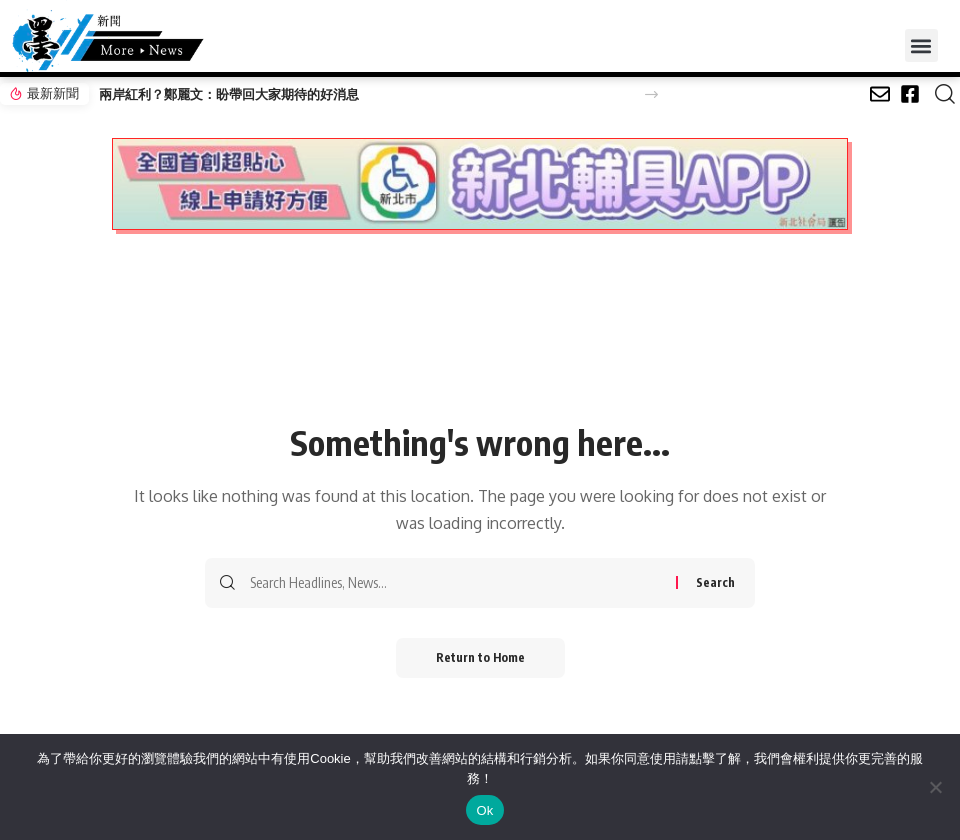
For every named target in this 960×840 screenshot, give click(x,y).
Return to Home (480, 657)
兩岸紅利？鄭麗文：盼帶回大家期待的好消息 (229, 94)
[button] (921, 45)
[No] (935, 787)
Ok (484, 810)
